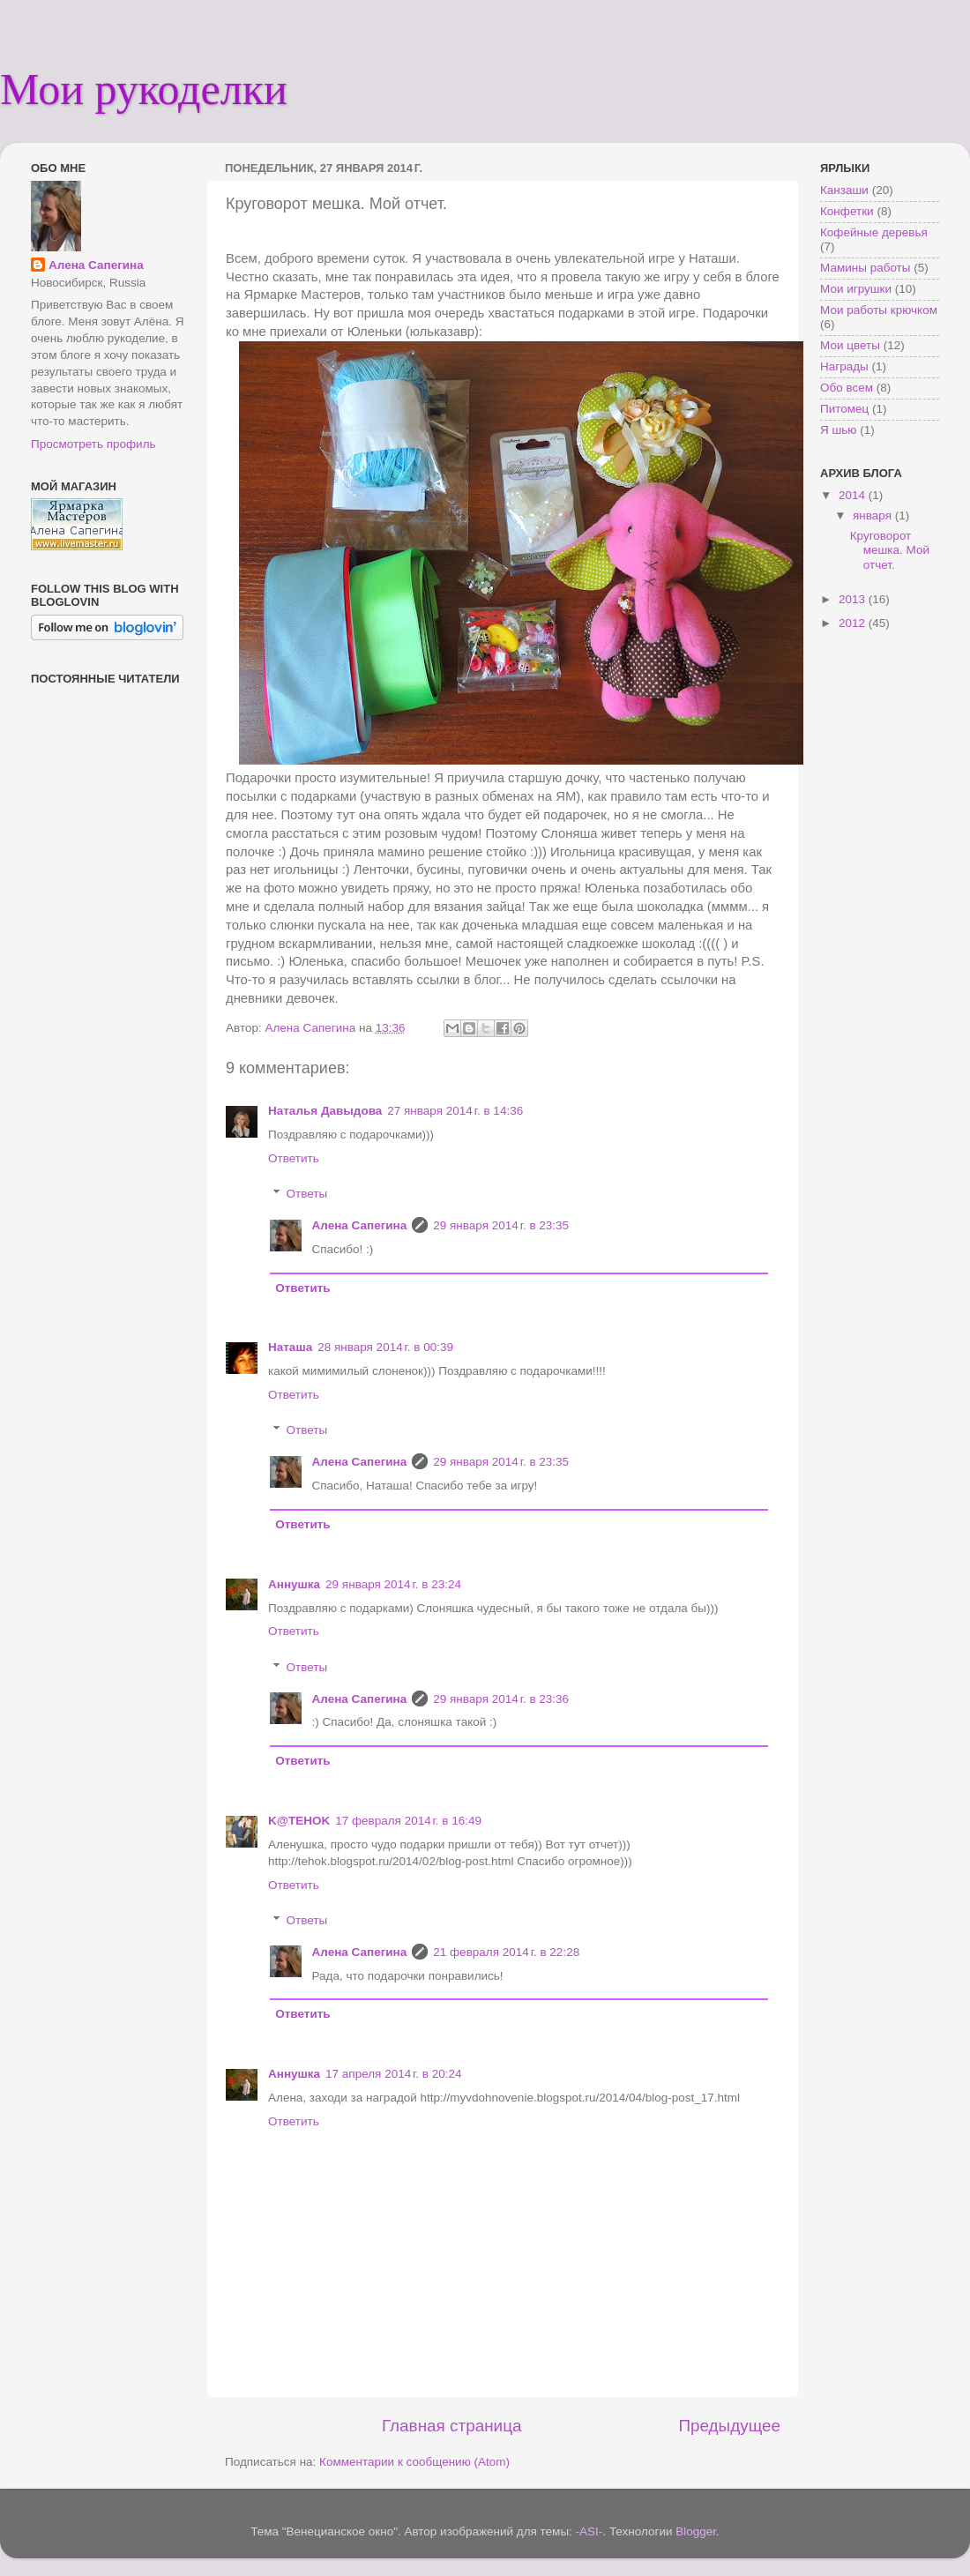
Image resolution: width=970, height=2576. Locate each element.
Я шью (838, 430)
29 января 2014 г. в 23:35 (501, 1225)
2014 (854, 495)
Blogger (695, 2531)
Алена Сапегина (359, 1225)
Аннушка (294, 1584)
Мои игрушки (856, 288)
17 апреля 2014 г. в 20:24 (393, 2073)
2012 (854, 623)
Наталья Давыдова (325, 1110)
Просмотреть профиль (93, 444)
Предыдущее (729, 2425)
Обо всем (846, 387)
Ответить (293, 1158)
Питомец (844, 408)
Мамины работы (865, 267)
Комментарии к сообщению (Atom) (414, 2461)
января (874, 515)
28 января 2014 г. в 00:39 (385, 1347)
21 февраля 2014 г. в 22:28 (506, 1952)
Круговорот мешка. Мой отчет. (889, 550)
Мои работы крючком (878, 310)
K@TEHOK (299, 1820)
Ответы (307, 1193)
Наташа (290, 1347)
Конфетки (847, 211)
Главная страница (452, 2425)
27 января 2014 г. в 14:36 (455, 1110)
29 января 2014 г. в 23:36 (501, 1699)
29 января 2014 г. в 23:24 (393, 1584)
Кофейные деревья (874, 232)
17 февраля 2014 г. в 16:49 (408, 1820)
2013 (854, 599)
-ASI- (589, 2531)
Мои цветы (850, 345)
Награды (844, 366)
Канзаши (844, 190)
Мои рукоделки (143, 89)
